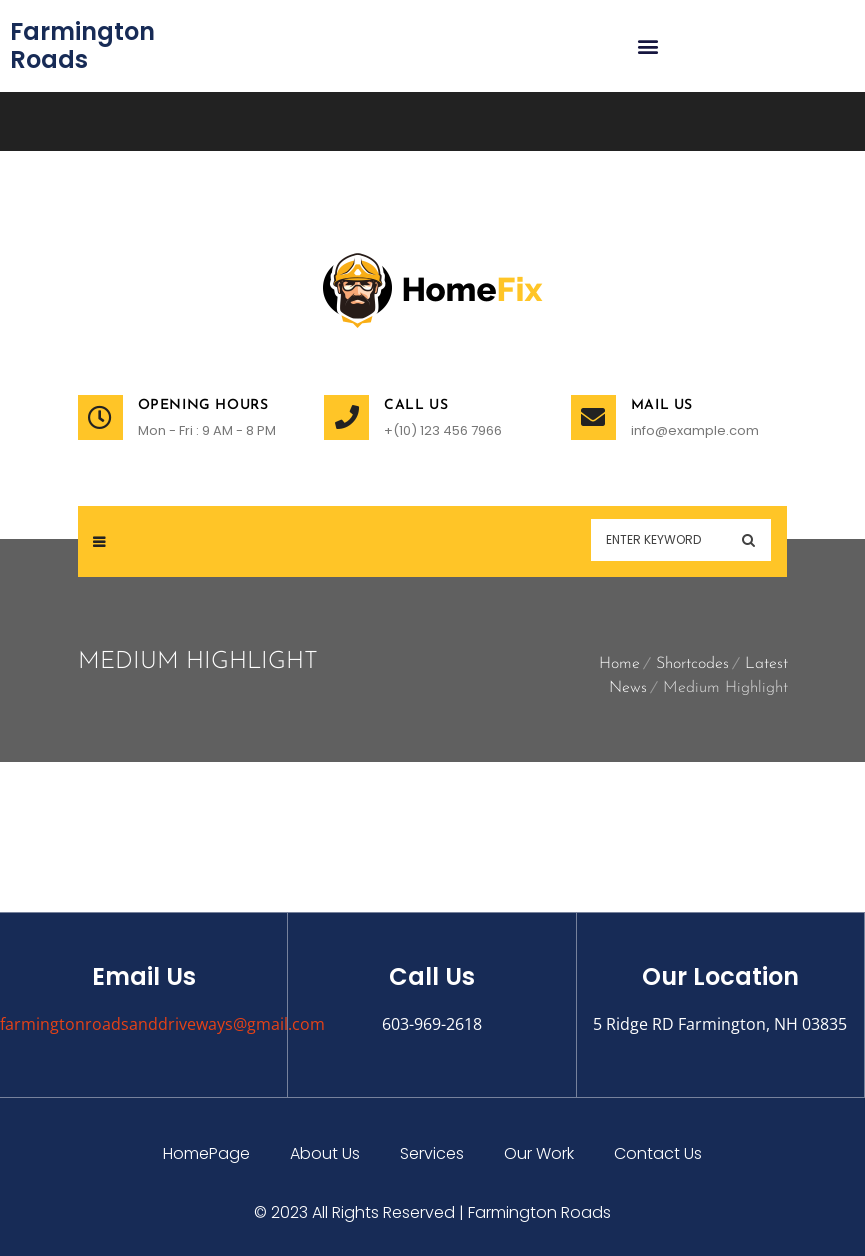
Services (432, 1153)
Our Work (539, 1153)
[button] (648, 46)
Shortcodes (692, 664)
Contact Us (658, 1153)
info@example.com (695, 430)
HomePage (206, 1153)
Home (619, 664)
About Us (325, 1153)
